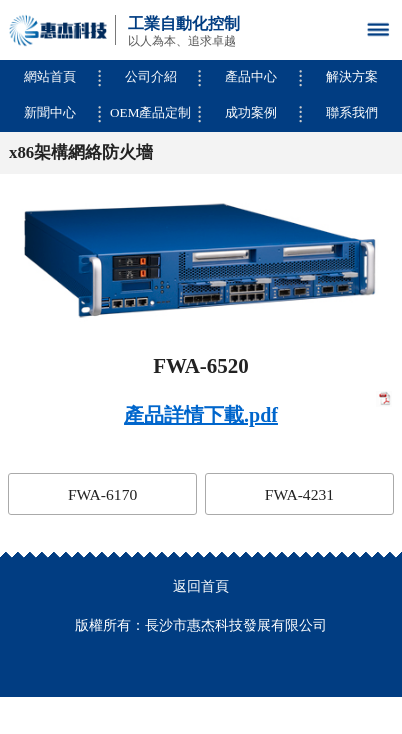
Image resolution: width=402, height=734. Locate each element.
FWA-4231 (299, 494)
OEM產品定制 (150, 112)
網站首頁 (50, 76)
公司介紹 (151, 76)
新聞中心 (50, 112)
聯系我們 (352, 112)
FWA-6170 (102, 494)
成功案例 (251, 112)
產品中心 (251, 76)
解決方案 (352, 76)
